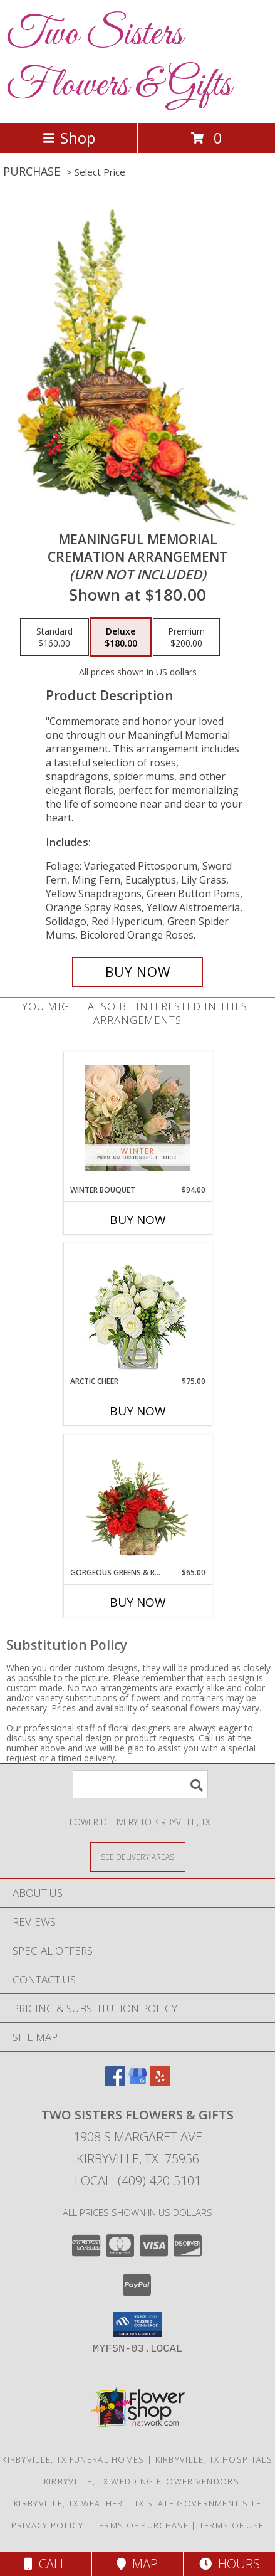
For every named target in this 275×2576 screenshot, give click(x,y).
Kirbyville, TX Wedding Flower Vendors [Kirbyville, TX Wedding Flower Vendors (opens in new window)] (141, 2481)
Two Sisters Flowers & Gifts (118, 60)
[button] (137, 2324)
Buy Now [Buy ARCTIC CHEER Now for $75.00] (138, 1411)
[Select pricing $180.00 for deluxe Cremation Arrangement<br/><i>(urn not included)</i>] (120, 637)
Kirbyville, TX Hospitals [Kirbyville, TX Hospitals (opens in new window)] (214, 2459)
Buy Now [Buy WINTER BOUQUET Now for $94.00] (138, 1219)
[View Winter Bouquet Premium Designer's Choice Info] (137, 1118)
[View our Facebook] (115, 2082)
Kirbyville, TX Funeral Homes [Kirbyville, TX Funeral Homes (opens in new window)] (73, 2459)
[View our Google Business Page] (138, 2082)
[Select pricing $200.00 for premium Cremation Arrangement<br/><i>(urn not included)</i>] (186, 637)
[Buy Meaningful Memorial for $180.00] (138, 972)
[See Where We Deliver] (137, 1856)
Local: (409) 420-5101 (138, 2180)
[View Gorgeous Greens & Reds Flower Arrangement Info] (137, 1501)
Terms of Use (231, 2525)
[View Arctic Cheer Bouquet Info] (137, 1309)
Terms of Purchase (141, 2525)
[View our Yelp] (160, 2082)
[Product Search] (140, 1784)
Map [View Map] (137, 2563)
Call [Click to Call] (45, 2563)
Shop (69, 137)
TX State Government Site (197, 2503)
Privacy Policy (47, 2525)
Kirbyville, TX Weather (68, 2503)
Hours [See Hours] (229, 2563)
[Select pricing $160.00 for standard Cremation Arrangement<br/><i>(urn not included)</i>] (54, 637)
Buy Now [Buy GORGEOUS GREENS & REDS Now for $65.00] (138, 1602)
